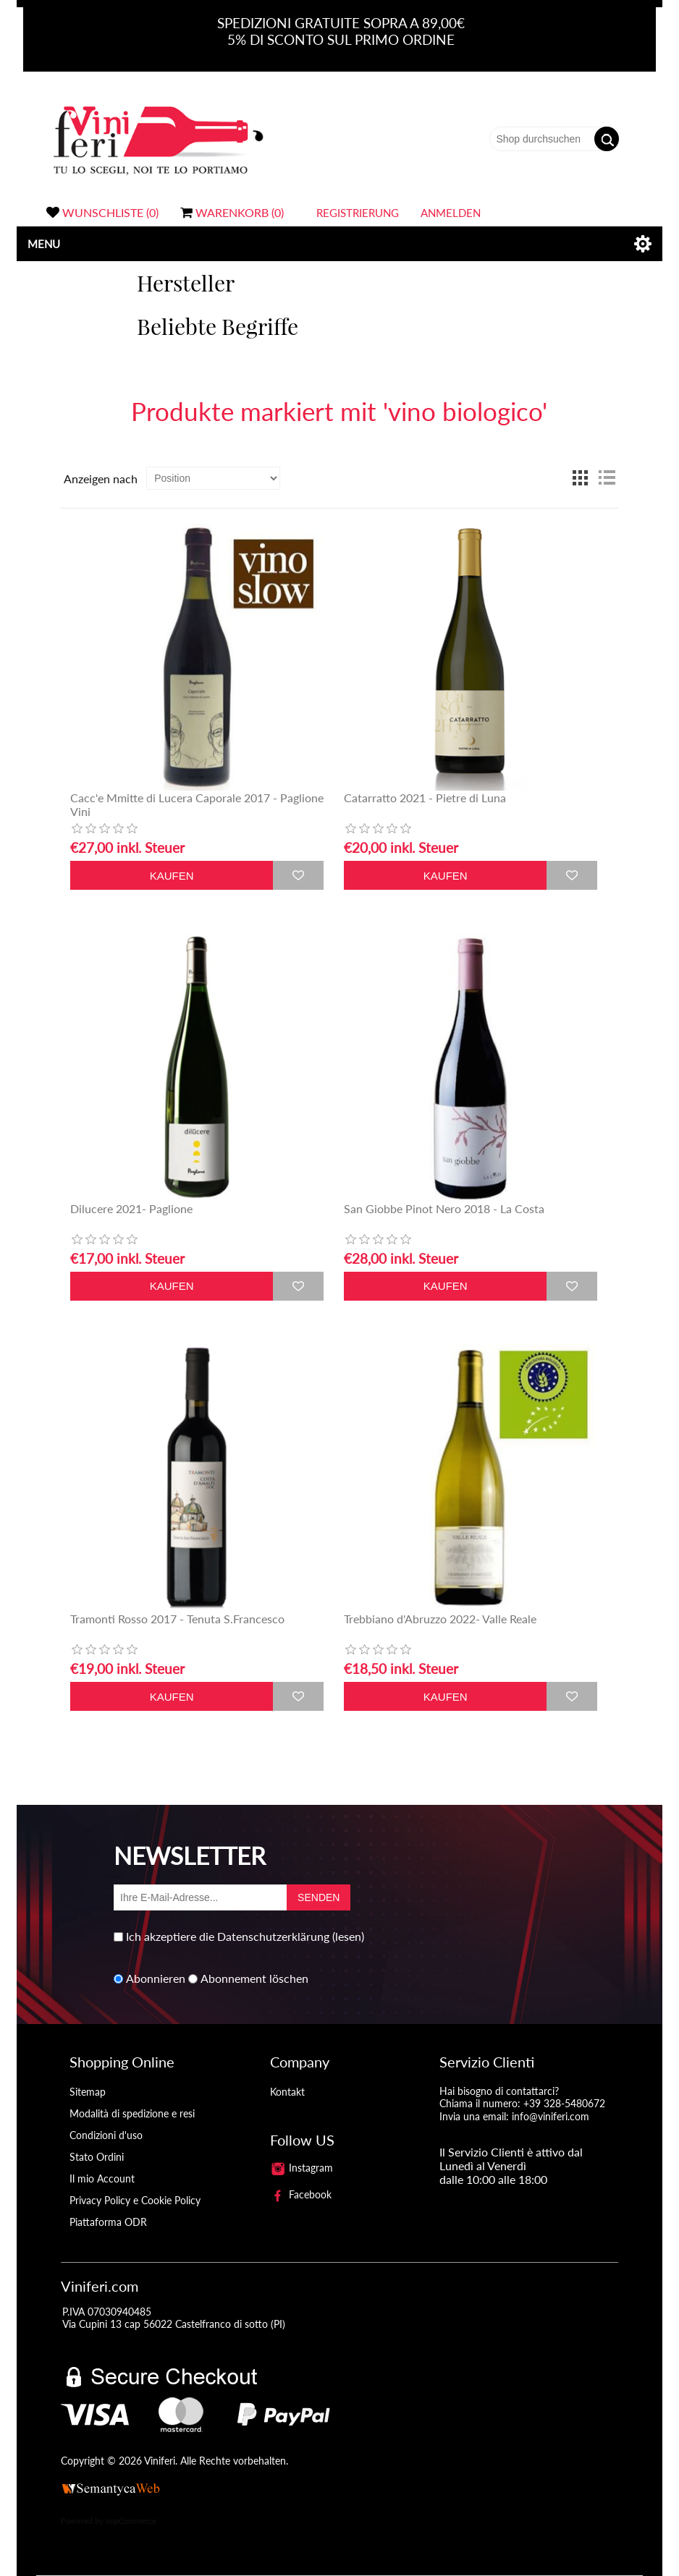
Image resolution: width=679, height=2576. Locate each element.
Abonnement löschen (254, 1979)
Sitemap (87, 2092)
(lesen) (348, 1936)
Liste (606, 478)
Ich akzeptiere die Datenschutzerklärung (227, 1936)
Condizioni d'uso (106, 2135)
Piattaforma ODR (108, 2222)
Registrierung (357, 212)
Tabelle (580, 478)
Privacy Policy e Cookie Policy (135, 2200)
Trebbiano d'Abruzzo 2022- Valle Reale (440, 1618)
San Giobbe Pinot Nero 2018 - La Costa (444, 1208)
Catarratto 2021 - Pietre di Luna (425, 797)
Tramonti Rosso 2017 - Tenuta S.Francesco (177, 1618)
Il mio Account (102, 2178)
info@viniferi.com (550, 2116)
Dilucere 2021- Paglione (131, 1208)
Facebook (301, 2194)
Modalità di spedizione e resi (132, 2113)
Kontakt (287, 2092)
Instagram (302, 2167)
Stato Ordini (96, 2157)
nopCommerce (131, 2520)
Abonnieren (155, 1979)
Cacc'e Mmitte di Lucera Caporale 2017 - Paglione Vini (197, 804)
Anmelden (451, 212)
